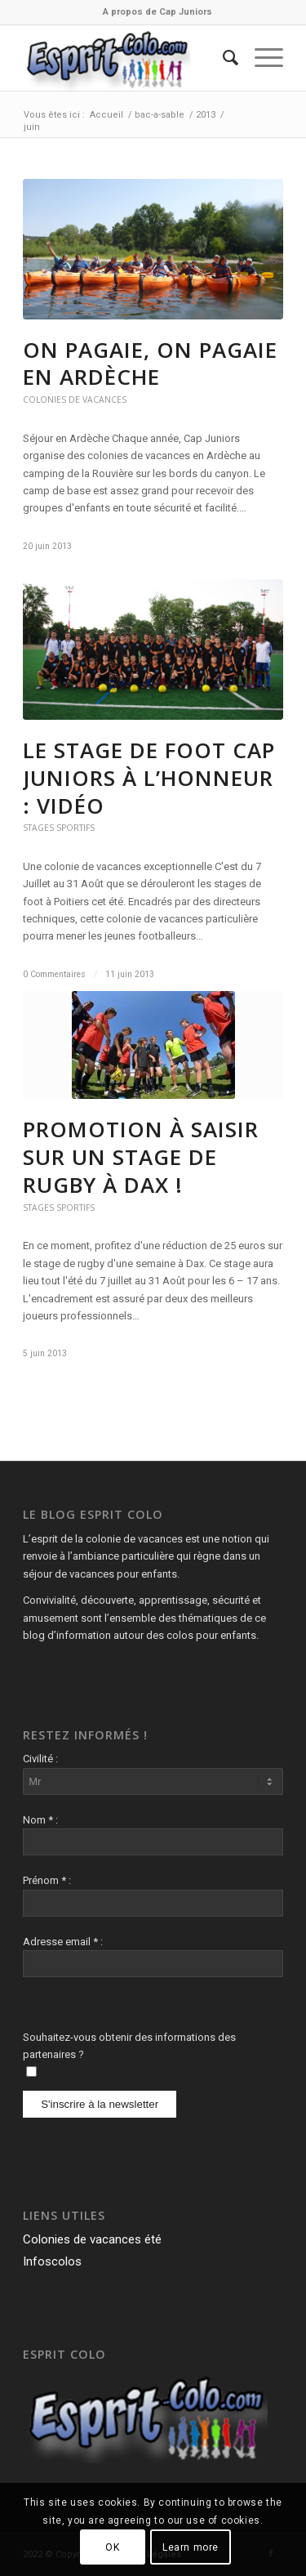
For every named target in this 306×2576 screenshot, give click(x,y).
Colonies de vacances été (92, 2239)
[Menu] (260, 58)
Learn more (190, 2547)
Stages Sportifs (59, 827)
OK (112, 2547)
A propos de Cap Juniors (157, 12)
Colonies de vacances (74, 399)
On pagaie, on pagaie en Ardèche (150, 363)
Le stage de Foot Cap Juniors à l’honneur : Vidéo (149, 777)
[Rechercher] (222, 58)
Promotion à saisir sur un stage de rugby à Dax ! (141, 1156)
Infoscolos (52, 2261)
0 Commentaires (54, 974)
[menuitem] (157, 12)
